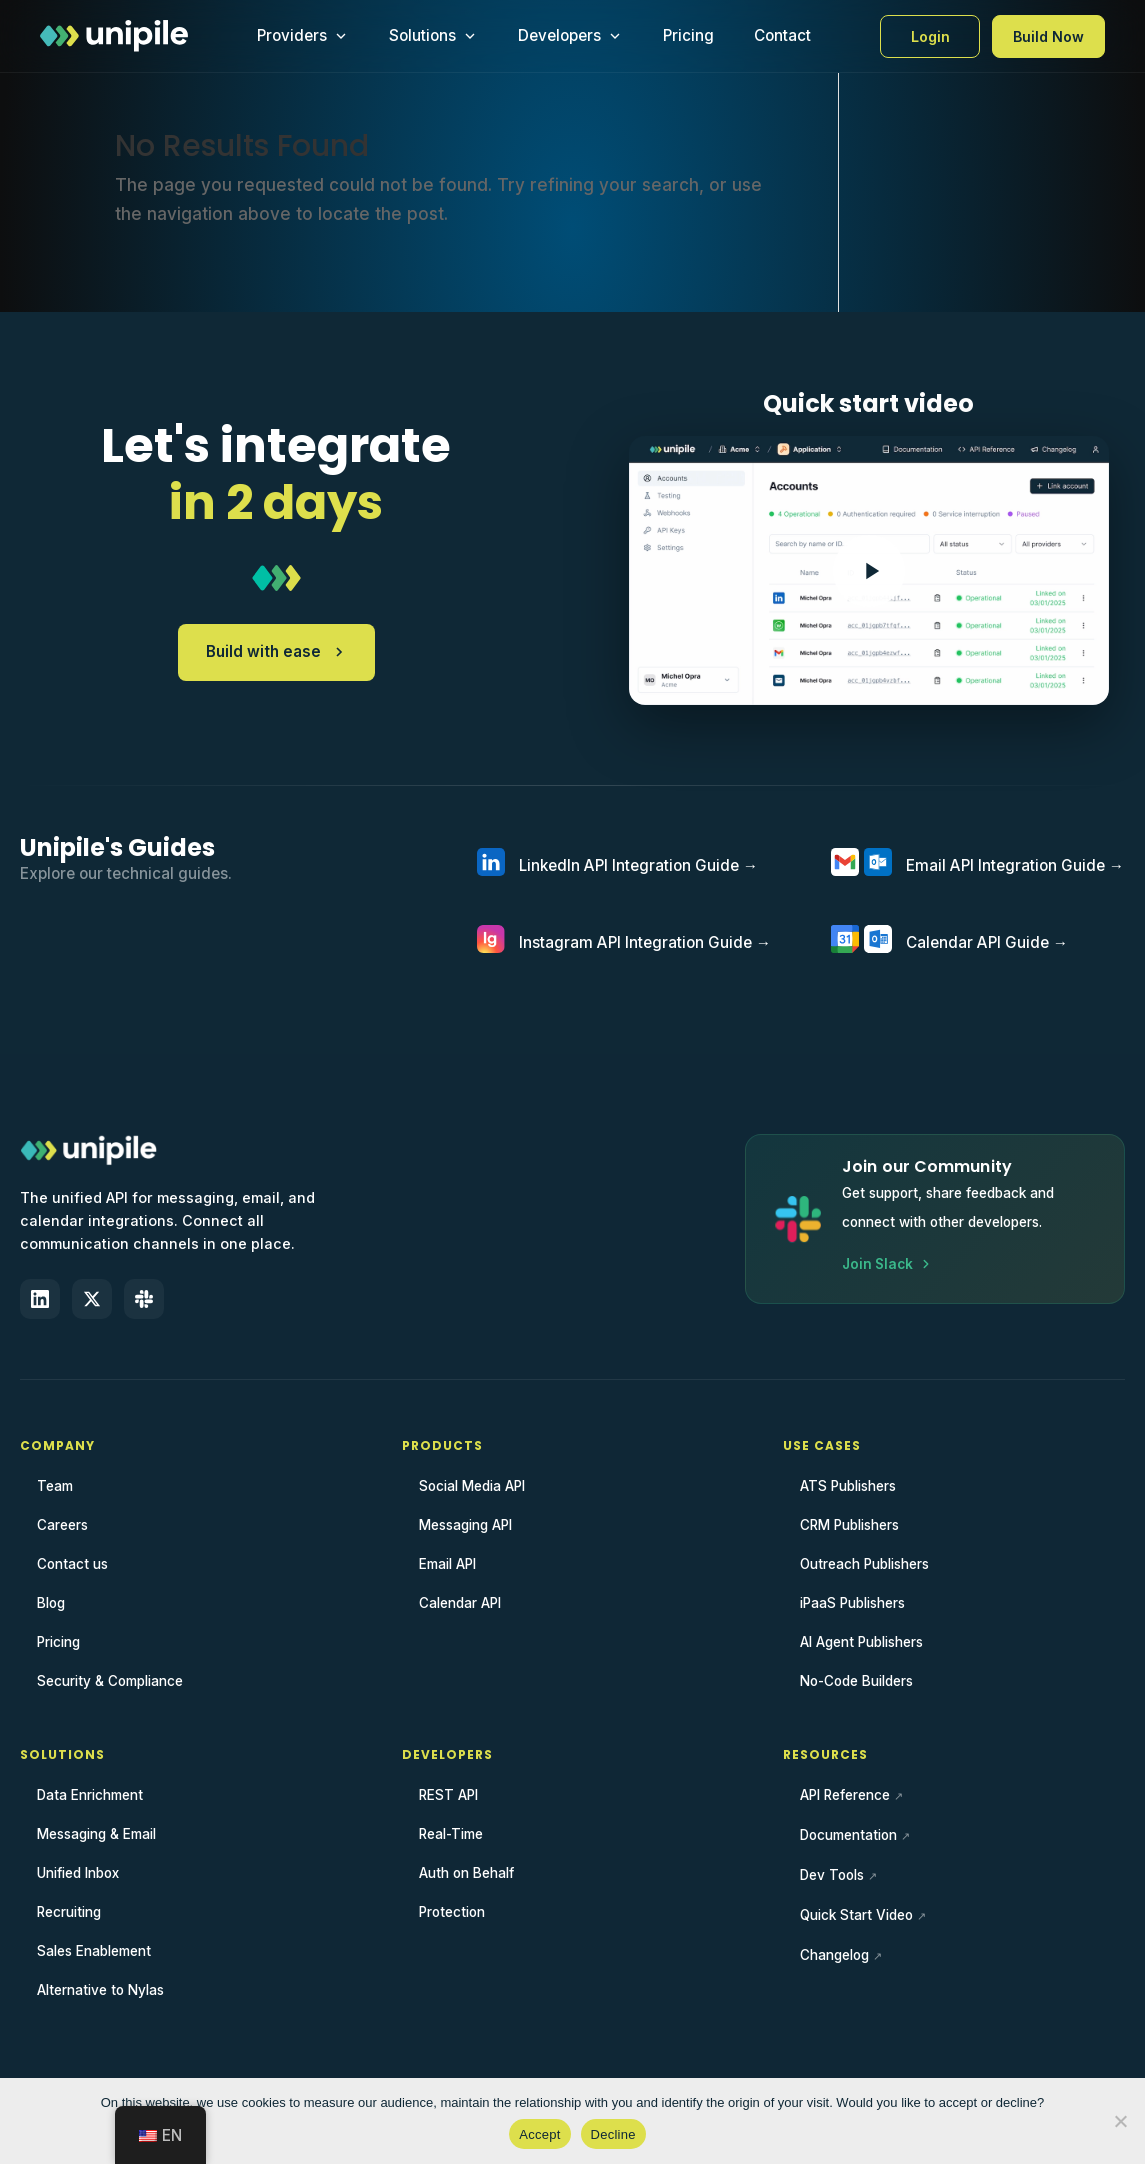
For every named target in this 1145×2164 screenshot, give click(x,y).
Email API (447, 1564)
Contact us (72, 1564)
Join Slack (887, 1264)
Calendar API (460, 1603)
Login (930, 36)
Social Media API (472, 1486)
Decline (613, 2134)
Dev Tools (832, 1875)
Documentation (848, 1835)
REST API (448, 1795)
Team (55, 1486)
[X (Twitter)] (92, 1299)
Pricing (688, 35)
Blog (51, 1603)
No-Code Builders (856, 1681)
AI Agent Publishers (861, 1642)
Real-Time (451, 1834)
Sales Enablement (94, 1951)
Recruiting (69, 1912)
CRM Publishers (849, 1525)
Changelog (834, 1955)
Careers (62, 1525)
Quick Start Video (856, 1915)
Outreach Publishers (864, 1564)
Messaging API (465, 1525)
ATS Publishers (848, 1486)
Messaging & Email (96, 1834)
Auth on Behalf (466, 1873)
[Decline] (1120, 2121)
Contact (782, 35)
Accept (539, 2134)
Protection (452, 1912)
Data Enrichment (90, 1795)
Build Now (1048, 36)
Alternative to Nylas (100, 1990)
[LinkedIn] (40, 1299)
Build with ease (276, 651)
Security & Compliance (110, 1681)
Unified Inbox (78, 1873)
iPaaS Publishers (852, 1603)
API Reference (845, 1795)
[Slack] (144, 1299)
